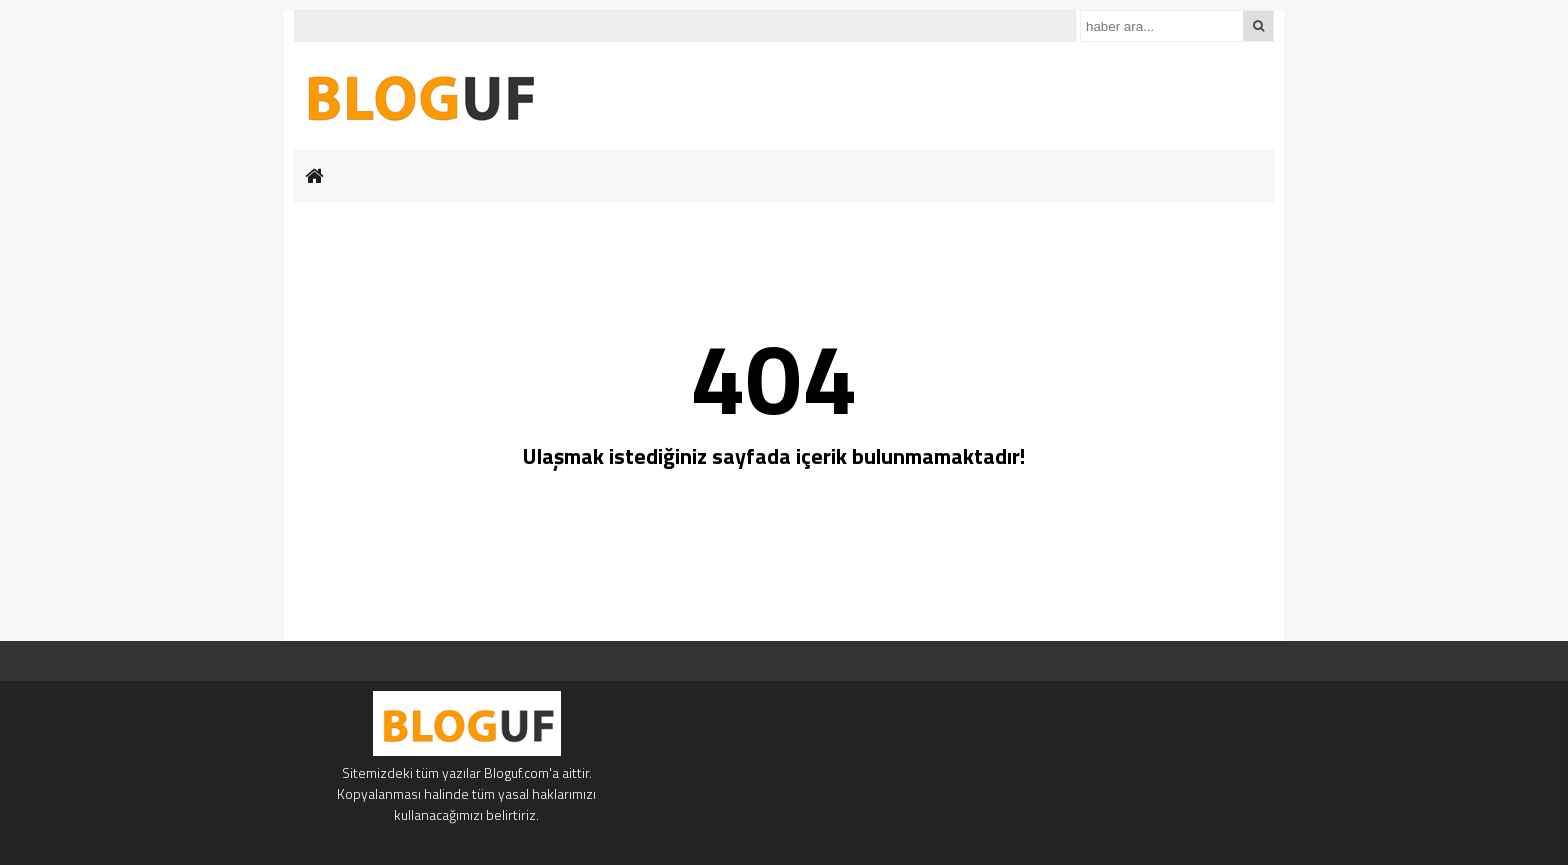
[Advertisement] (199, 320)
